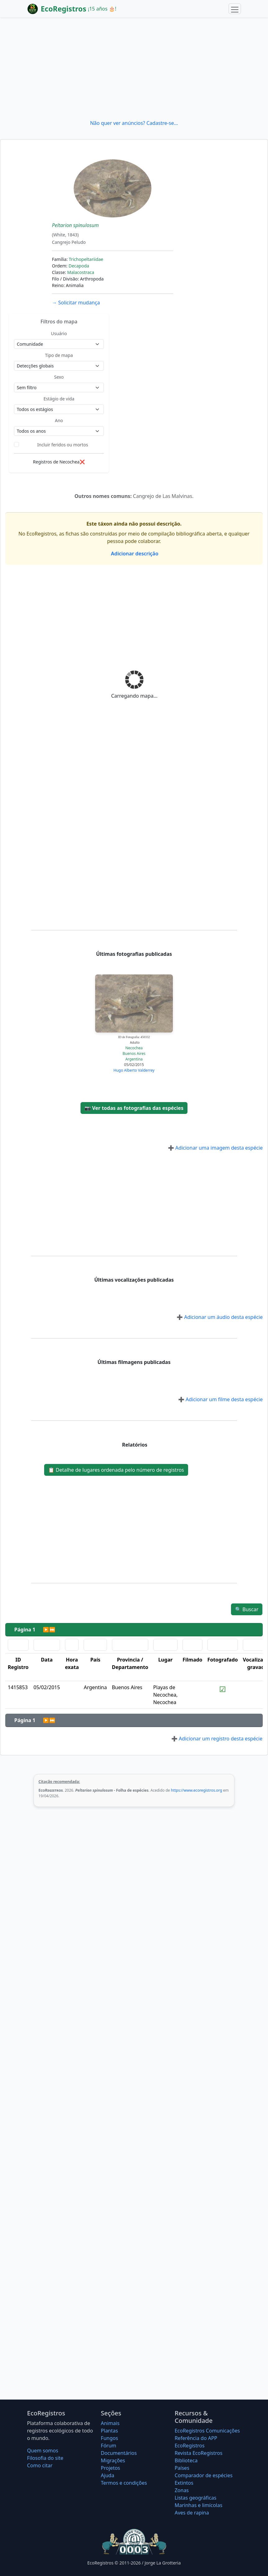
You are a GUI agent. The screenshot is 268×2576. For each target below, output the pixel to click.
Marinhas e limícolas (198, 2505)
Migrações (113, 2460)
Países (182, 2467)
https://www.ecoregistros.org (196, 1790)
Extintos (184, 2482)
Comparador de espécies (204, 2475)
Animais (110, 2423)
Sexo (59, 377)
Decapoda (78, 266)
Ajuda (107, 2475)
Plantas (109, 2430)
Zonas (182, 2490)
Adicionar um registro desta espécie (216, 1738)
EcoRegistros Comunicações (207, 2430)
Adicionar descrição (134, 553)
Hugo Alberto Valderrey (134, 1070)
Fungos (109, 2438)
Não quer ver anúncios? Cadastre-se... (134, 123)
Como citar (40, 2465)
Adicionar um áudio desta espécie (220, 1317)
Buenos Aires (134, 1053)
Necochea (134, 1048)
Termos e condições (124, 2482)
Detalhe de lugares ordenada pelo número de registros (116, 1469)
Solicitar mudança (76, 302)
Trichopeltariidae (86, 259)
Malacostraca (80, 272)
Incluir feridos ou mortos (62, 445)
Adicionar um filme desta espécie (220, 1399)
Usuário (59, 333)
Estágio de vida (59, 399)
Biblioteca (186, 2460)
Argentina (134, 1059)
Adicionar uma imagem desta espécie (215, 1147)
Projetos (110, 2467)
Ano (59, 420)
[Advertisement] (134, 68)
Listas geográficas (195, 2497)
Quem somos (42, 2450)
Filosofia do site (45, 2458)
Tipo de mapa (59, 355)
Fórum (108, 2445)
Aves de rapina (192, 2512)
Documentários (119, 2453)
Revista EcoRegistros (199, 2453)
